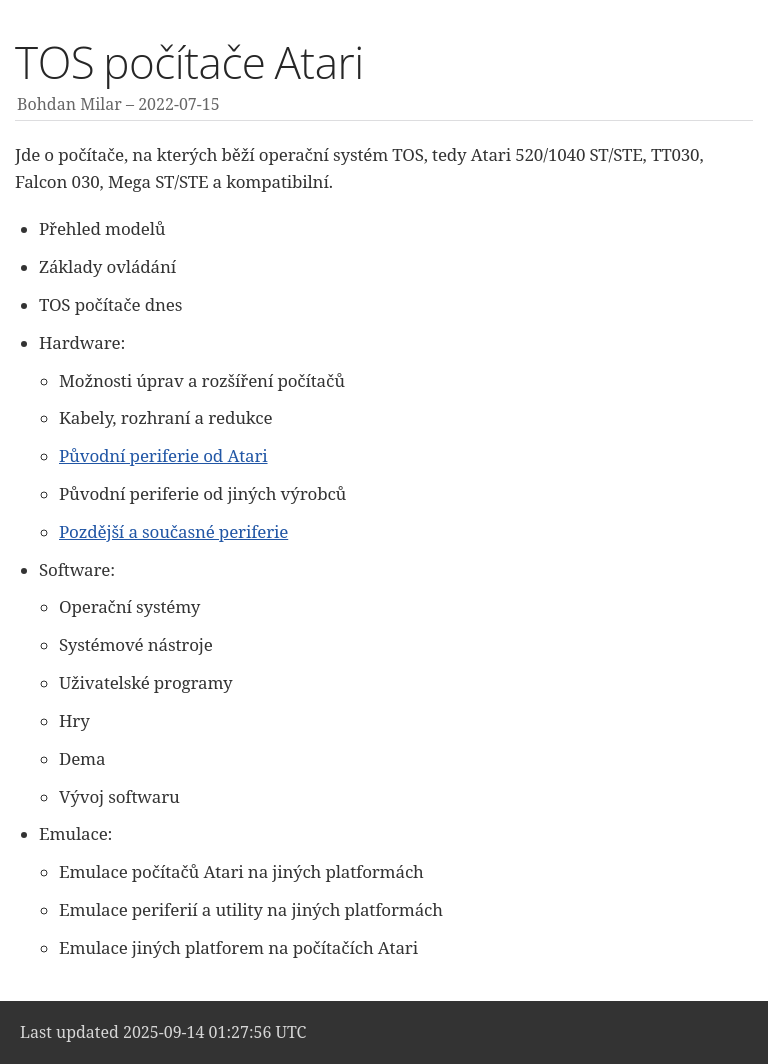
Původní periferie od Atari (163, 455)
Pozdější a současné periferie (173, 531)
